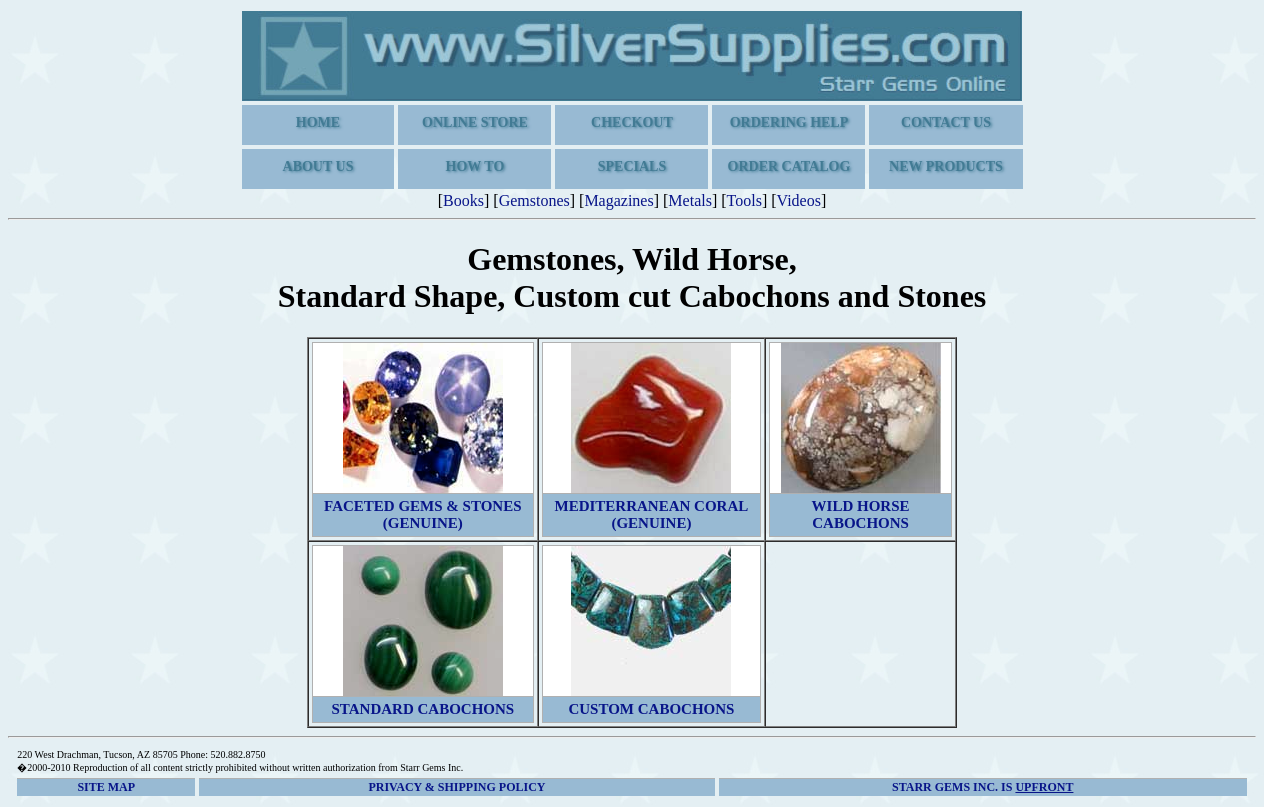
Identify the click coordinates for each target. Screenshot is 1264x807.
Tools (744, 200)
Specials (632, 166)
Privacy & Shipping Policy (456, 787)
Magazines (618, 200)
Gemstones (534, 200)
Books (463, 200)
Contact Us (946, 122)
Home (318, 122)
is (982, 787)
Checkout (632, 122)
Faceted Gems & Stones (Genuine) (422, 514)
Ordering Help (789, 122)
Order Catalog (789, 166)
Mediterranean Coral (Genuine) (652, 514)
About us (318, 166)
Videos (799, 200)
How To (475, 166)
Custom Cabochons (651, 709)
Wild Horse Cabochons (861, 514)
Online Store (475, 122)
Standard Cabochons (422, 709)
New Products (946, 166)
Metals (690, 200)
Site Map (106, 787)
